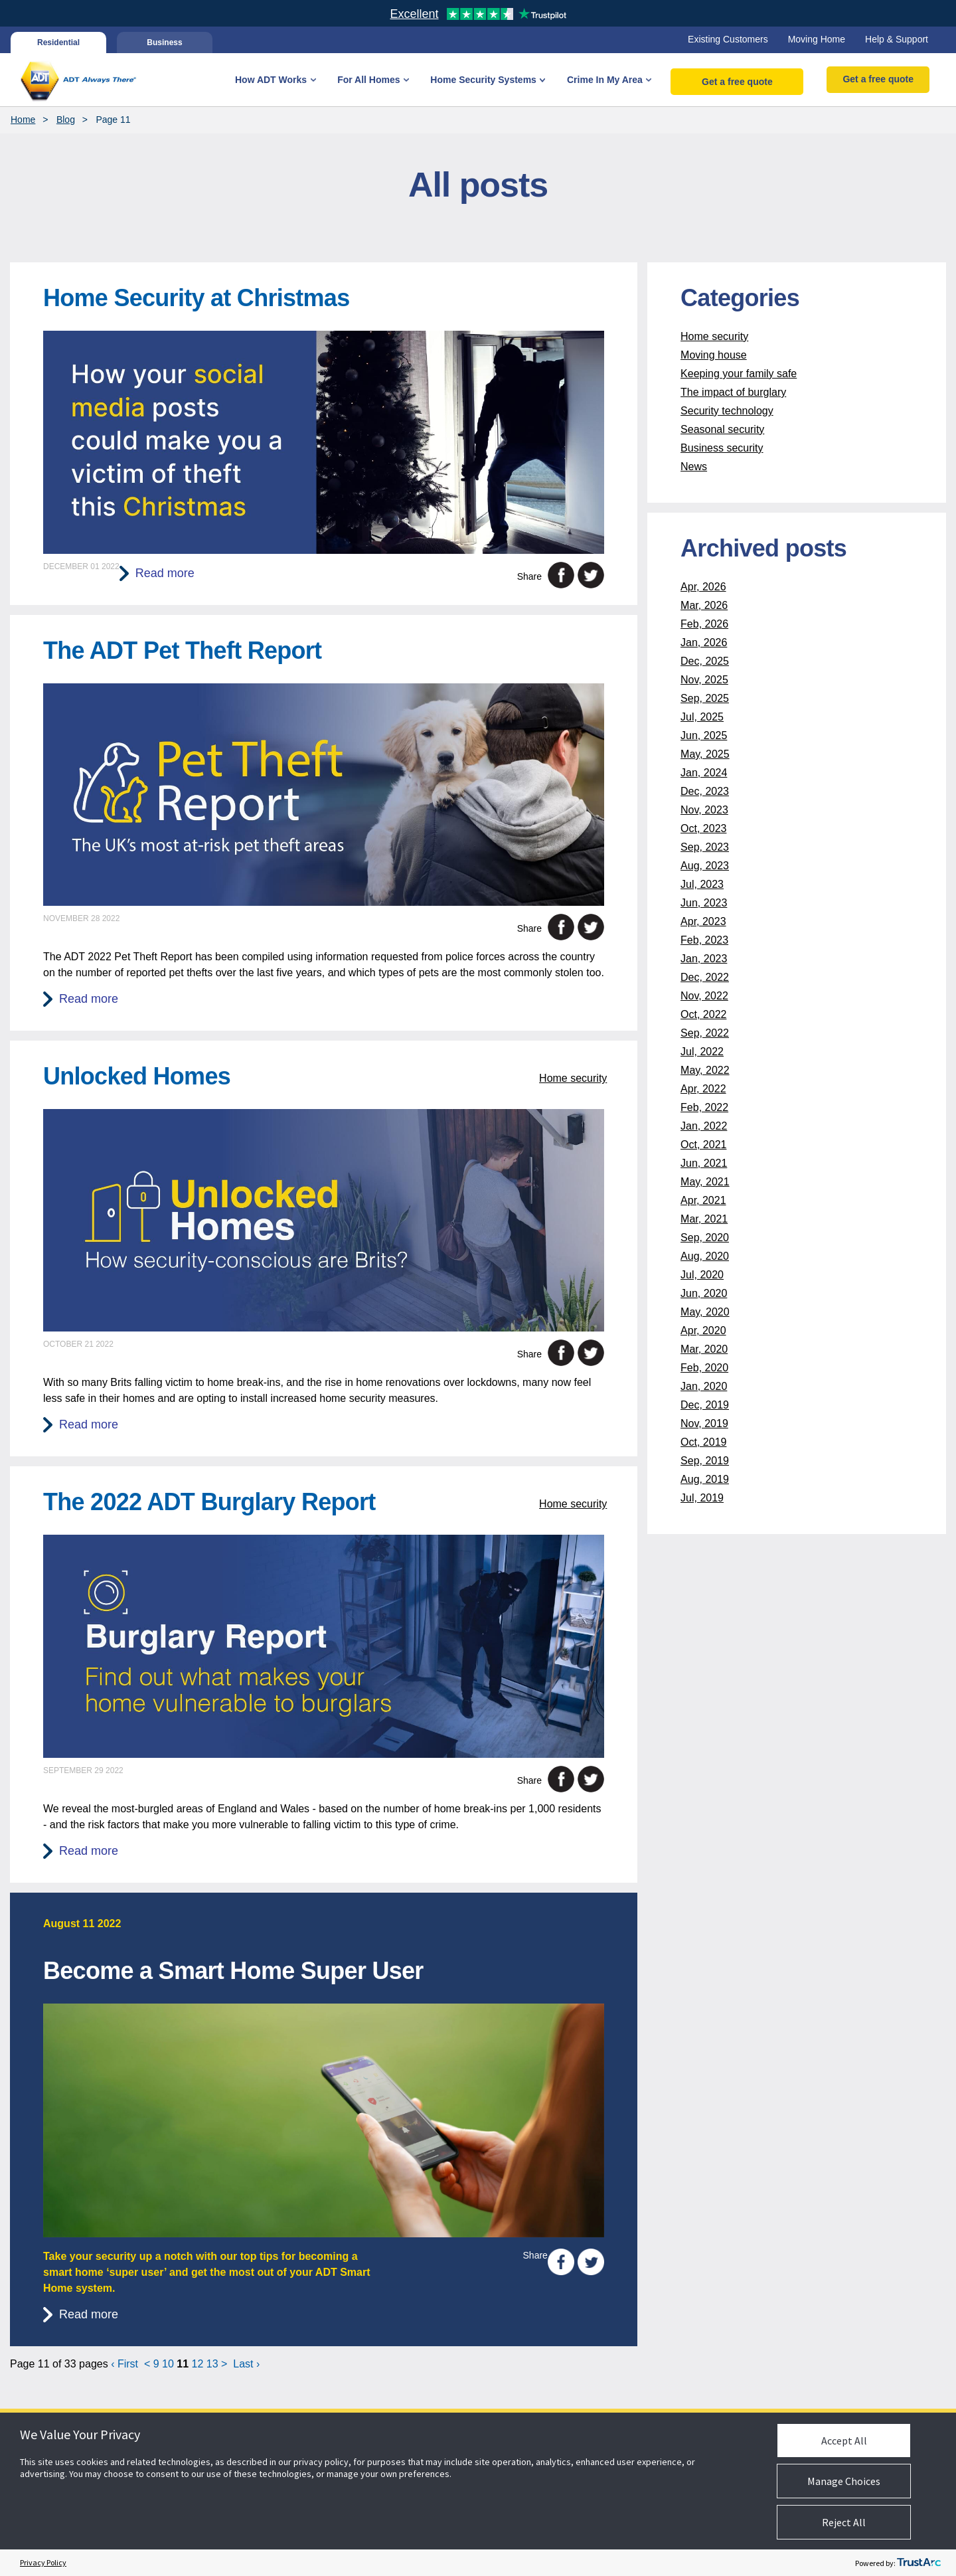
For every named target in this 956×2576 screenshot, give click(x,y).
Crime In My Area (605, 79)
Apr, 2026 (703, 586)
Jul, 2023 (702, 884)
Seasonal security (722, 429)
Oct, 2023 (703, 828)
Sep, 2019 (704, 1460)
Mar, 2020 (704, 1349)
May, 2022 (705, 1070)
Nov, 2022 (704, 995)
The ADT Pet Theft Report (182, 650)
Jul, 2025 (702, 717)
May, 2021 (705, 1181)
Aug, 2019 (704, 1479)
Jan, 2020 (703, 1386)
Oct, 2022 (703, 1014)
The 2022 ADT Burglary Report (209, 1501)
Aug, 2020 (704, 1256)
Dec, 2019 (704, 1405)
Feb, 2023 (704, 940)
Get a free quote (737, 81)
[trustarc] (919, 2562)
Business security (721, 448)
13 (212, 2363)
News (693, 466)
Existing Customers (728, 39)
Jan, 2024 (703, 772)
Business (164, 42)
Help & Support (896, 39)
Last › (246, 2363)
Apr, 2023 (703, 921)
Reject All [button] (844, 2522)
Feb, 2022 (704, 1107)
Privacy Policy (43, 2562)
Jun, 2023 (703, 902)
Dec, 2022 (704, 977)
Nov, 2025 (704, 679)
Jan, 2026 (703, 642)
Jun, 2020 (703, 1293)
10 (168, 2363)
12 (198, 2363)
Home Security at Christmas (196, 297)
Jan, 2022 (703, 1126)
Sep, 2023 (704, 847)
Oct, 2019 (703, 1442)
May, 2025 (705, 754)
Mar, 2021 (704, 1219)
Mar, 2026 (704, 605)
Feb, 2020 (704, 1367)
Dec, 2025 (704, 661)
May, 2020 (705, 1312)
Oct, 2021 (703, 1144)
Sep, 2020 (704, 1237)
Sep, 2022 (704, 1033)
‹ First (124, 2363)
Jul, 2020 (702, 1274)
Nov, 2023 (704, 810)
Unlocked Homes (136, 1076)
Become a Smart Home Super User (233, 1970)
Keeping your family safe (738, 373)
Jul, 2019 (702, 1497)
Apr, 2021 (703, 1200)
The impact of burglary (733, 392)
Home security (573, 1078)
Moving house (713, 355)
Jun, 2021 (703, 1163)
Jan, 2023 (703, 958)
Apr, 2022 (703, 1088)
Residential (58, 42)
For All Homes (368, 79)
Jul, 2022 (702, 1051)
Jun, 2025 (703, 735)
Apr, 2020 (703, 1330)
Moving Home (816, 39)
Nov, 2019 (704, 1423)
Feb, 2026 (704, 624)
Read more (165, 573)
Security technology (726, 410)
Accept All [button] (844, 2440)
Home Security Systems (483, 79)
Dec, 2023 (704, 791)
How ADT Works (271, 79)
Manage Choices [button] (843, 2481)
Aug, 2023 (704, 865)
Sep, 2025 (704, 698)
